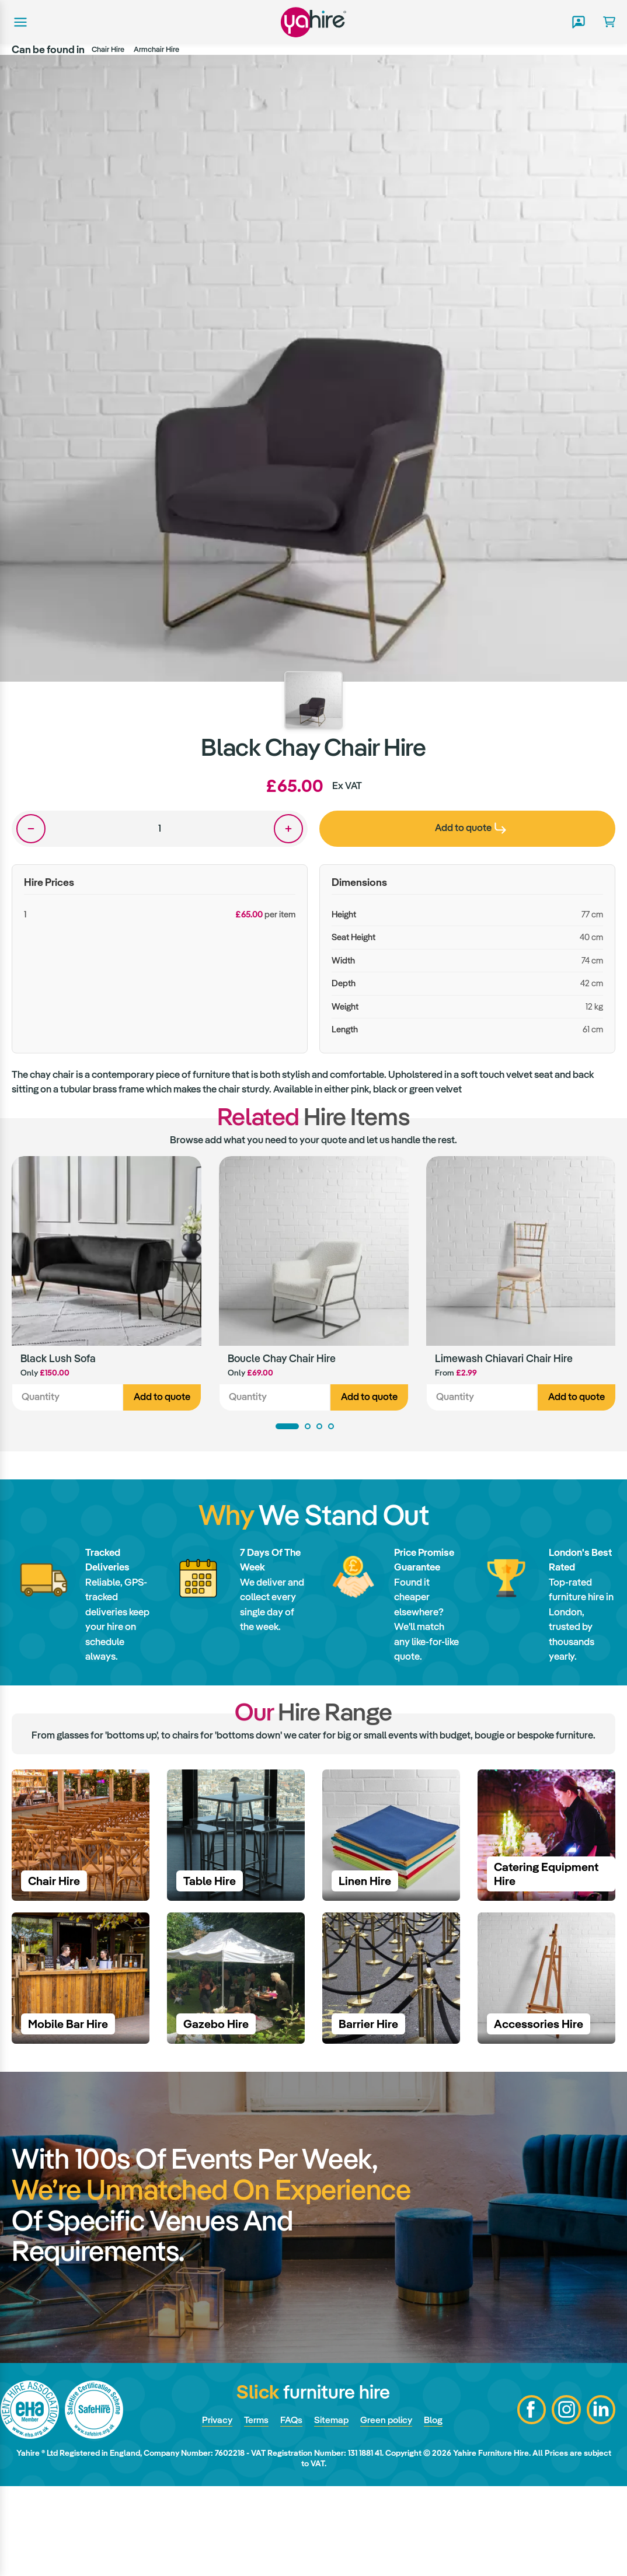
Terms (254, 2509)
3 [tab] (319, 1427)
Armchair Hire (156, 49)
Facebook (530, 2499)
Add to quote (162, 1398)
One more (288, 828)
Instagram (565, 2499)
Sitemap (332, 2509)
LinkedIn (600, 2499)
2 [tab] (308, 1427)
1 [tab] (287, 1427)
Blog (438, 2509)
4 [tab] (331, 1427)
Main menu (19, 22)
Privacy (212, 2509)
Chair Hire (108, 49)
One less (31, 828)
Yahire (313, 21)
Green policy (389, 2509)
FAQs (290, 2509)
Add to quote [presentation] (470, 827)
